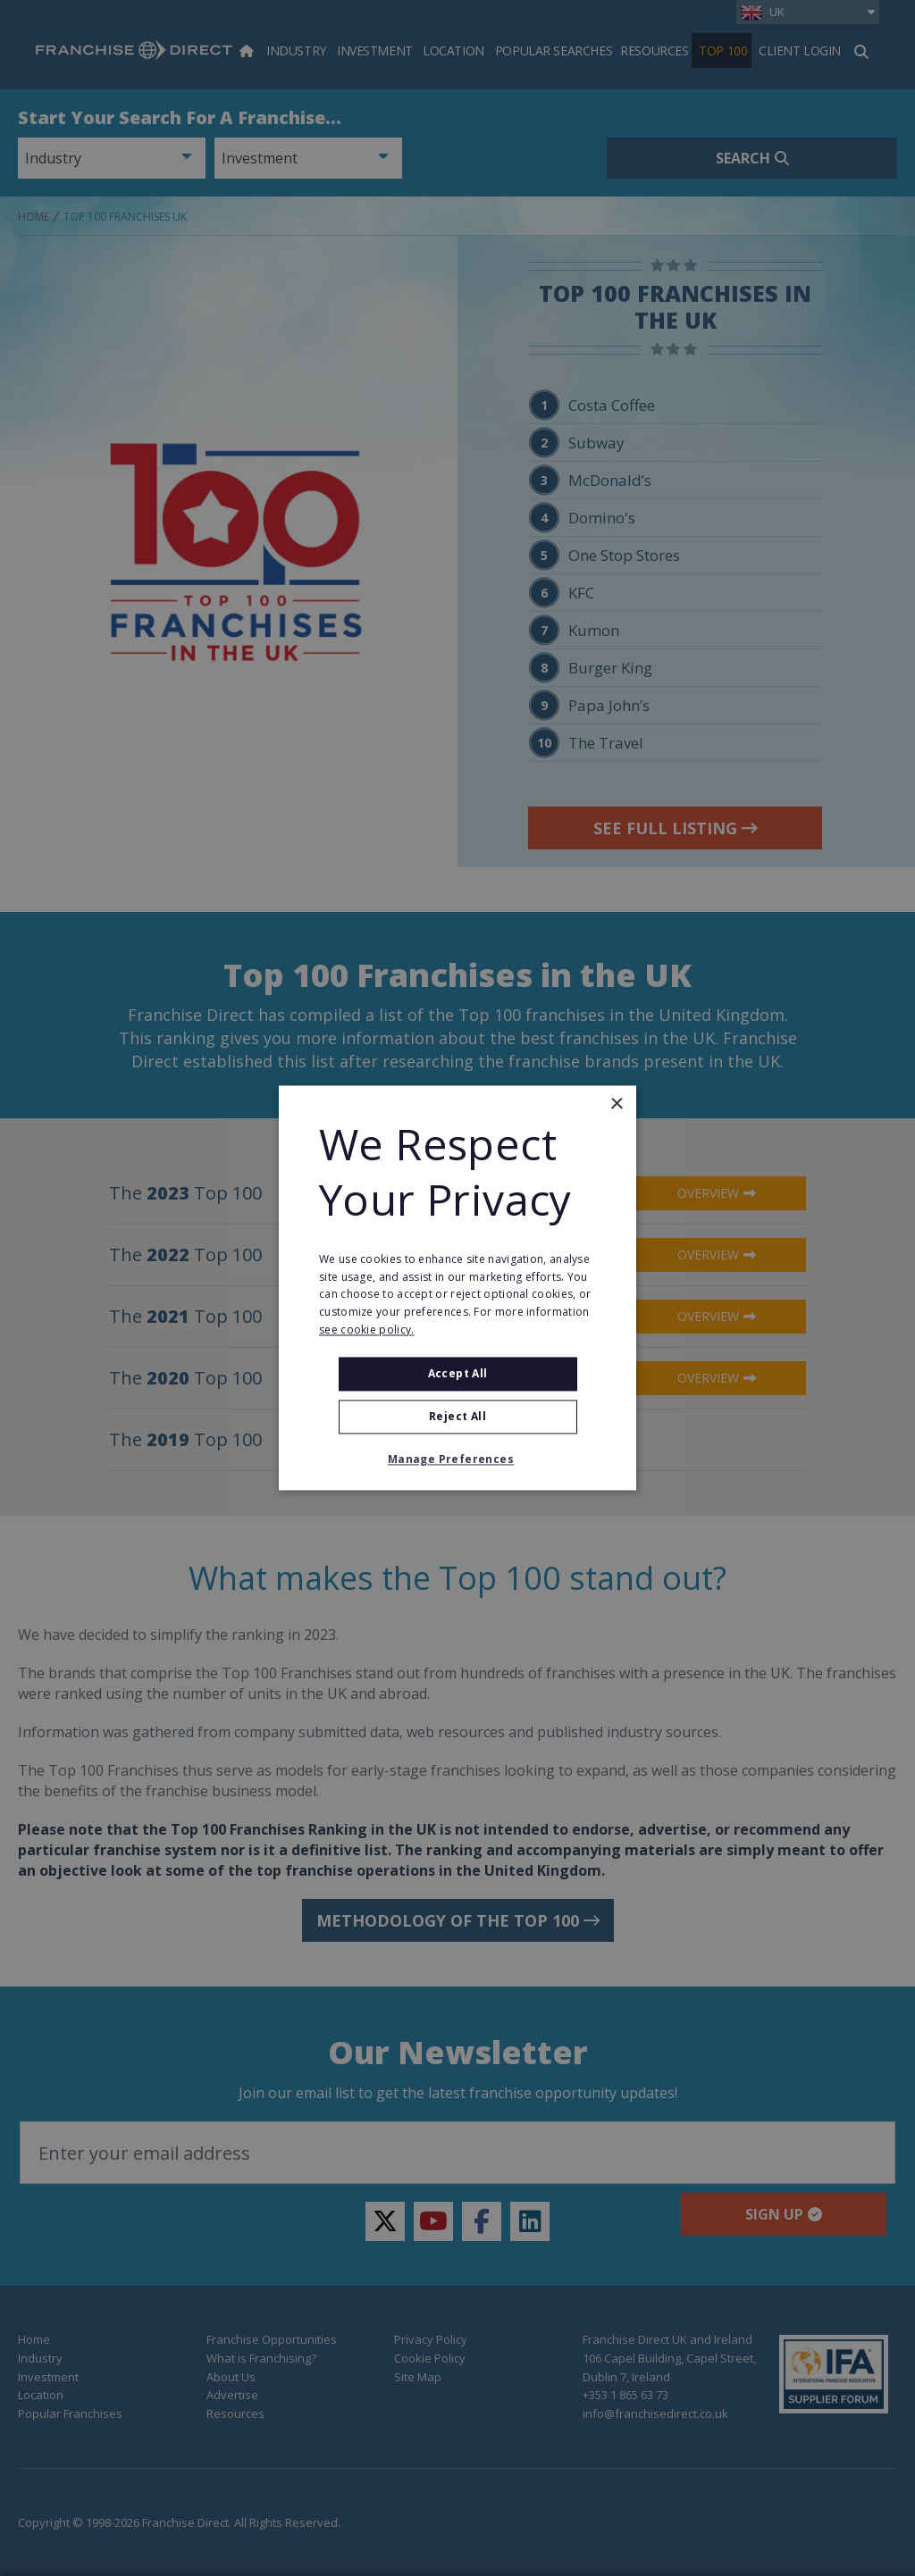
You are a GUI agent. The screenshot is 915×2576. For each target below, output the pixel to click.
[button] (457, 1460)
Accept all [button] (458, 1373)
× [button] (616, 1104)
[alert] (457, 1288)
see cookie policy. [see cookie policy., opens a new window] (366, 1329)
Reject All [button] (457, 1417)
